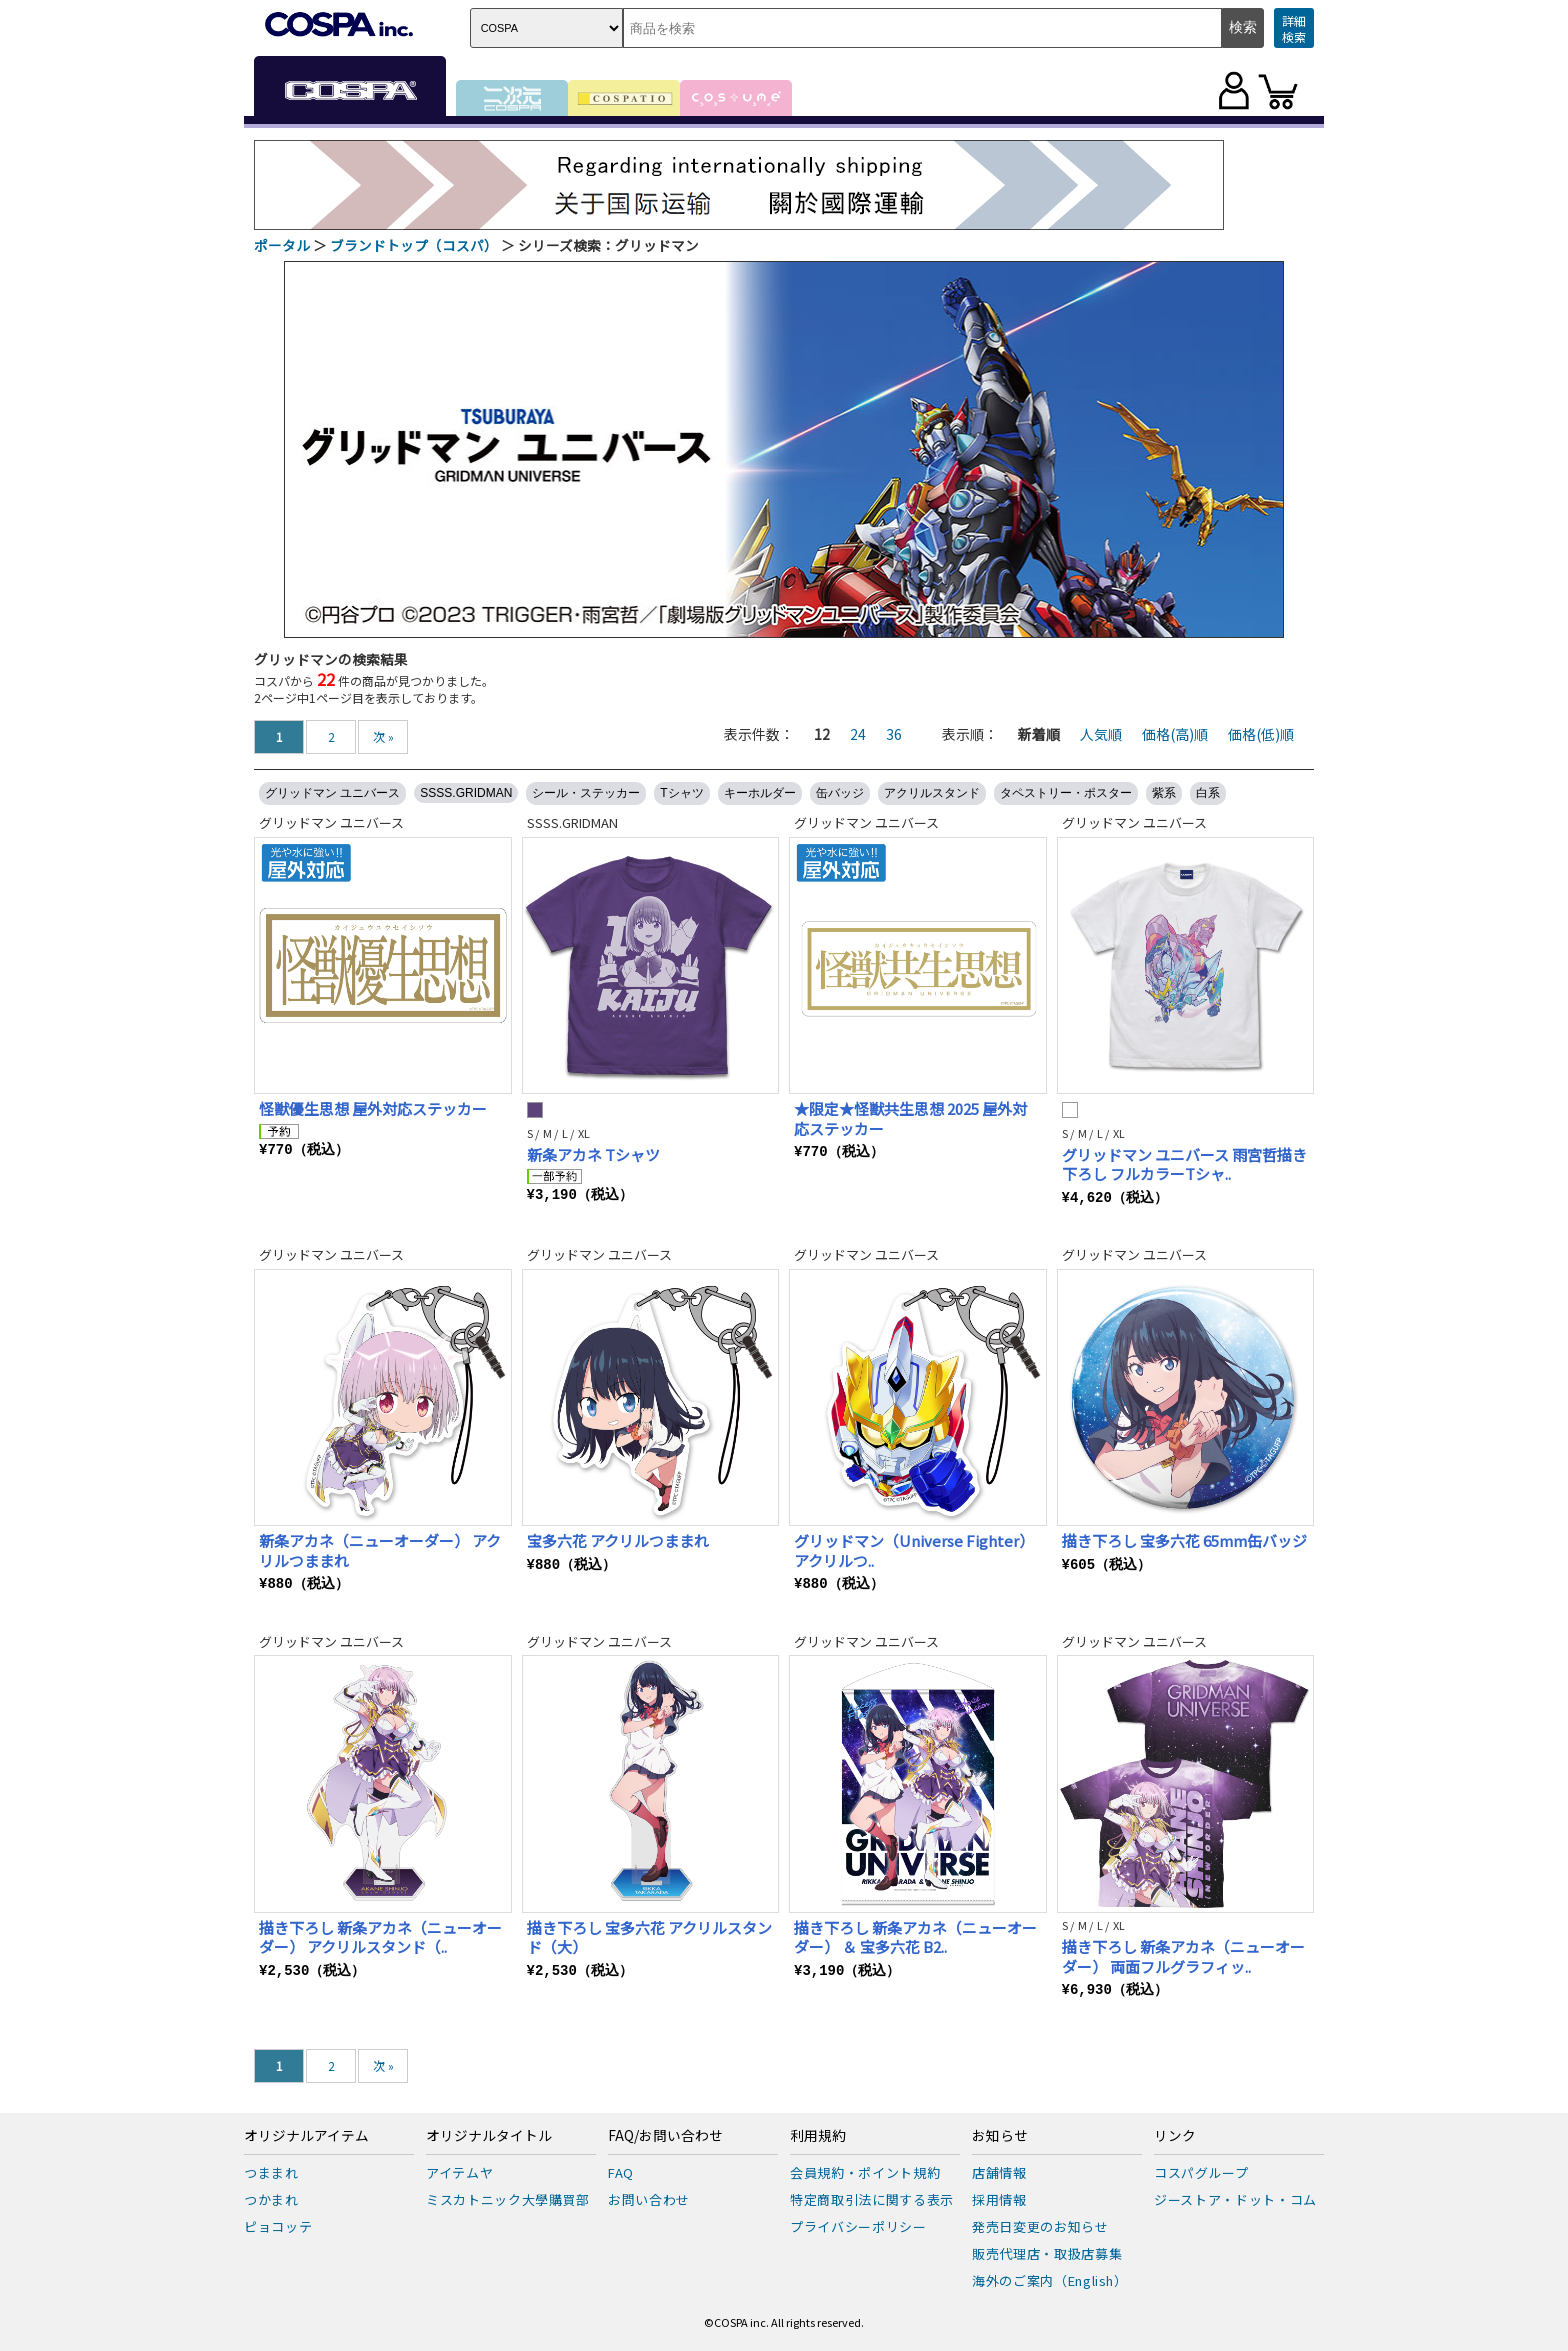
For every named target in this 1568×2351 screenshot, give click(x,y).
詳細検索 (1294, 28)
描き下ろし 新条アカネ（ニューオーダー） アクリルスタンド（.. (380, 1937)
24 (858, 734)
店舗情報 (999, 2172)
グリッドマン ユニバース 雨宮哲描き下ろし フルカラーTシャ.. (1184, 1164)
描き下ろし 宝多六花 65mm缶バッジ (1184, 1540)
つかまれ (271, 2199)
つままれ (271, 2172)
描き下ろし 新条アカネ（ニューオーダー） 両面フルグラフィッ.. (1183, 1956)
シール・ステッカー (586, 793)
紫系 (1164, 793)
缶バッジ (840, 793)
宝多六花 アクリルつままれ (618, 1540)
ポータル (282, 245)
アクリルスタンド (932, 793)
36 (894, 734)
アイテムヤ (459, 2172)
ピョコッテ (278, 2226)
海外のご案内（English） (1050, 2280)
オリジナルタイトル (489, 2136)
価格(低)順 (1261, 734)
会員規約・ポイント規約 (865, 2172)
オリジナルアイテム (306, 2136)
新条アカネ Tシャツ (593, 1154)
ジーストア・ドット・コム (1235, 2199)
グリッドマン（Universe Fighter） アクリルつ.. (914, 1550)
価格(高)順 (1175, 734)
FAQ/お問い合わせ (665, 2136)
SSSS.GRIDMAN (466, 793)
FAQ (621, 2172)
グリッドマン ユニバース (332, 793)
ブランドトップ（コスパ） (414, 245)
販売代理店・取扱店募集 (1047, 2253)
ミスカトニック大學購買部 (508, 2199)
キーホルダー (760, 793)
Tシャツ (681, 793)
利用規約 (818, 2136)
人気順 (1101, 734)
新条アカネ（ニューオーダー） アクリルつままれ (380, 1550)
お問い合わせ (649, 2199)
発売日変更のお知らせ (1040, 2226)
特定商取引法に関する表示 (872, 2199)
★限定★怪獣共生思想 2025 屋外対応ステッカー (910, 1118)
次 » (383, 736)
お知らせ (1000, 2136)
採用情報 (999, 2199)
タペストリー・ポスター (1066, 793)
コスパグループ (1201, 2172)
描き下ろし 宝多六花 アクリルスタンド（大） (649, 1937)
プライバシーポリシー (858, 2226)
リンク (1175, 2136)
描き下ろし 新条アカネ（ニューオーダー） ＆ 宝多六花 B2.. (915, 1937)
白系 (1208, 793)
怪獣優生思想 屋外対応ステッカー (373, 1108)
